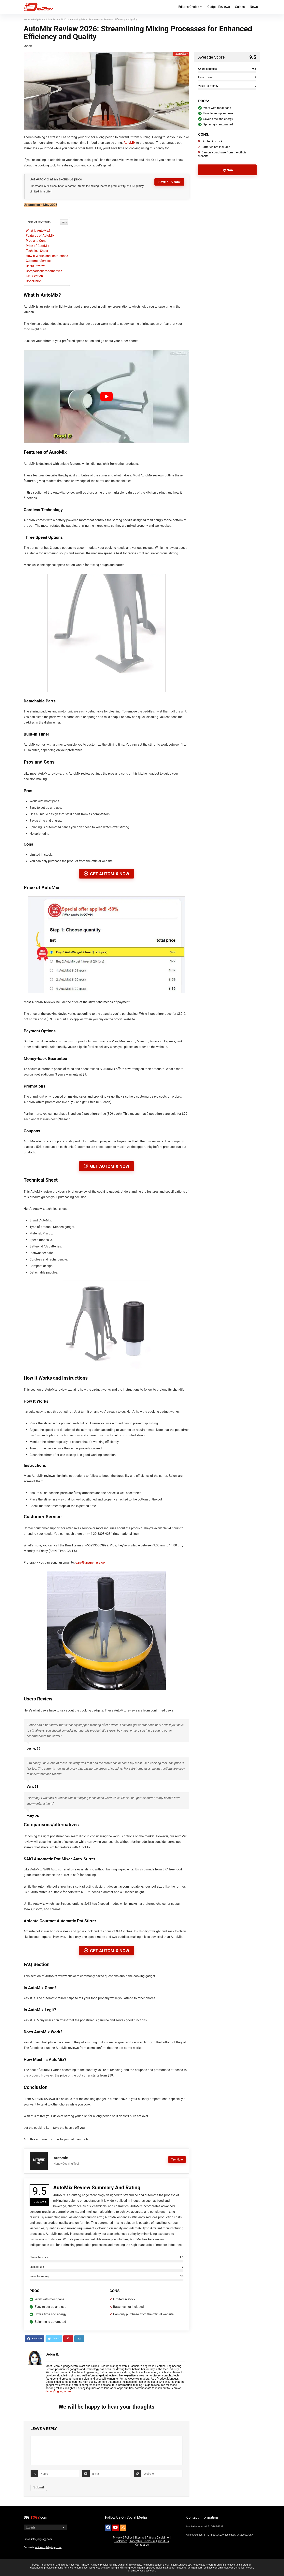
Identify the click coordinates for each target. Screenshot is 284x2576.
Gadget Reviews (218, 7)
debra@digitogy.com (58, 2391)
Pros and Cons (36, 241)
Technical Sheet (37, 251)
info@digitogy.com (41, 2539)
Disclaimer (120, 2541)
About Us (163, 2541)
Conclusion (34, 281)
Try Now (177, 2159)
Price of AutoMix (37, 246)
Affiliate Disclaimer (158, 2537)
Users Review (35, 266)
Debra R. (28, 45)
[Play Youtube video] (106, 396)
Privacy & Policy (122, 2537)
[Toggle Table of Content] (64, 222)
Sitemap (139, 2537)
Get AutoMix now (106, 873)
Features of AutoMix (40, 235)
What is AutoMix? (38, 230)
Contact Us (142, 2544)
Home (27, 19)
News (254, 7)
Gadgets (36, 19)
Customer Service (38, 261)
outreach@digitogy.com (48, 2547)
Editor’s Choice (188, 7)
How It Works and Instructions (47, 256)
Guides (240, 7)
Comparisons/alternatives (44, 271)
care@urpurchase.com (91, 1562)
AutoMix (129, 143)
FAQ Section (34, 276)
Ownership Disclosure (142, 2541)
